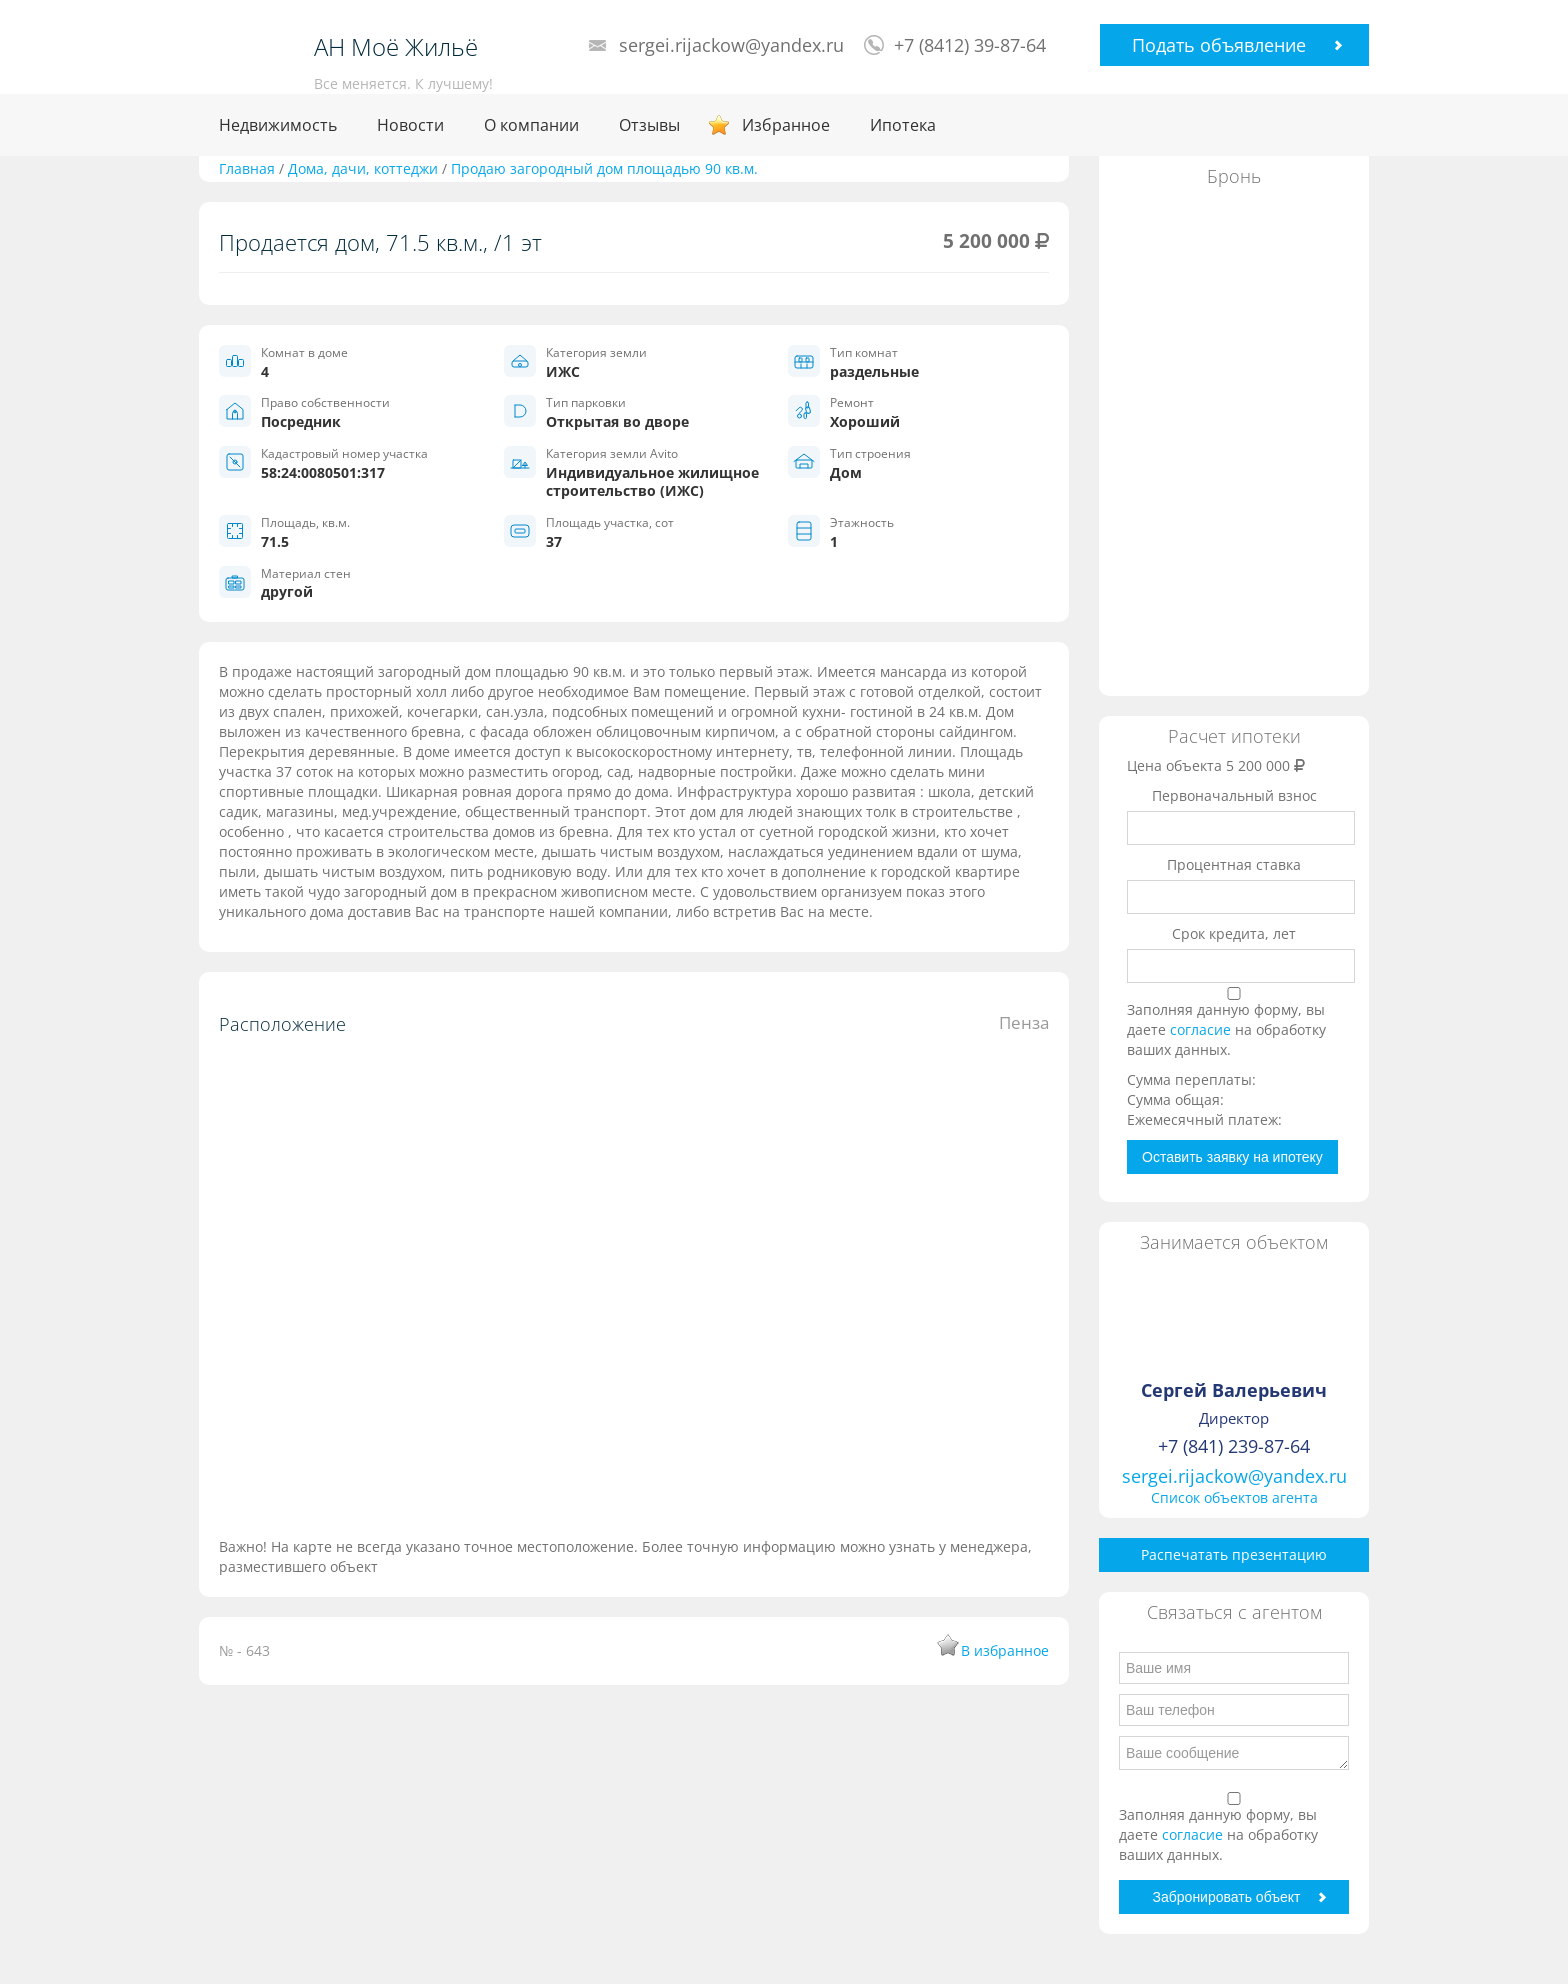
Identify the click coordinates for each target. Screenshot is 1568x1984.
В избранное (1005, 1650)
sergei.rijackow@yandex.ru (731, 45)
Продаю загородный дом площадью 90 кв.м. (604, 168)
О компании (531, 125)
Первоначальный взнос (1234, 795)
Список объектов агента (1234, 1497)
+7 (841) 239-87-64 (1234, 1446)
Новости (410, 125)
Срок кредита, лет (1234, 933)
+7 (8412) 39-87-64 (970, 45)
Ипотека (903, 125)
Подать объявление (1219, 45)
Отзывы (649, 125)
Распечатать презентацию (1234, 1554)
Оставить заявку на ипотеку (1232, 1157)
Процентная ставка (1234, 864)
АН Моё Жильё (396, 47)
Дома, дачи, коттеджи (363, 168)
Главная (247, 168)
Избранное (786, 125)
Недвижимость (278, 125)
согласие (1202, 1029)
